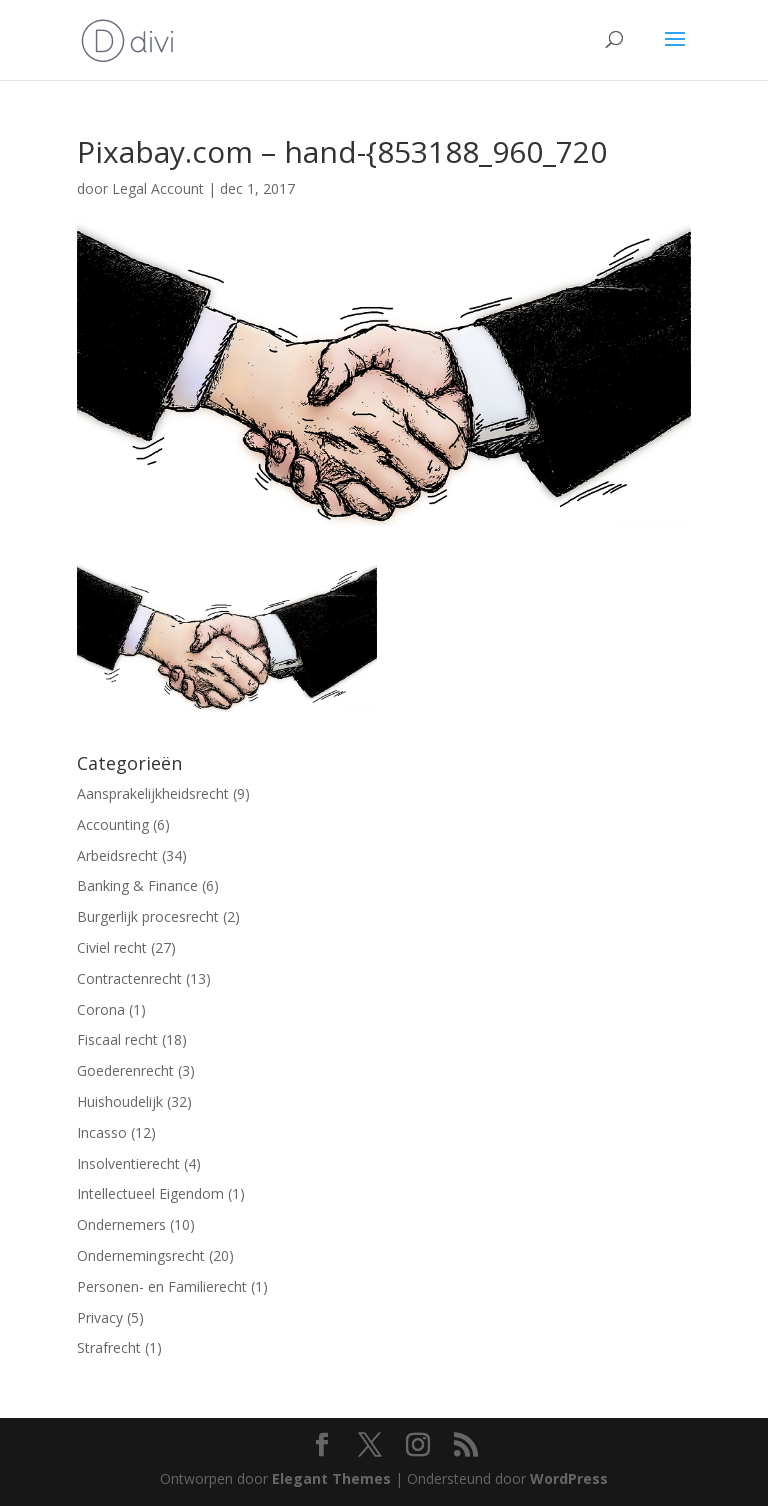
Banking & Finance (137, 885)
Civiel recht (112, 947)
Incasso (102, 1132)
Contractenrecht (129, 978)
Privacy (100, 1317)
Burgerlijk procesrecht (148, 916)
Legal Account (158, 188)
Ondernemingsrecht (141, 1255)
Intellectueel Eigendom (150, 1193)
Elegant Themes (331, 1478)
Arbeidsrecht (117, 855)
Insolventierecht (128, 1163)
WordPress (569, 1478)
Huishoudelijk (120, 1101)
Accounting (113, 824)
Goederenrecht (125, 1070)
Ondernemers (121, 1224)
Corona (101, 1009)
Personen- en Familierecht (162, 1286)
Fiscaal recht (117, 1039)
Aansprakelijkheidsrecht (153, 793)
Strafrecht (109, 1347)
